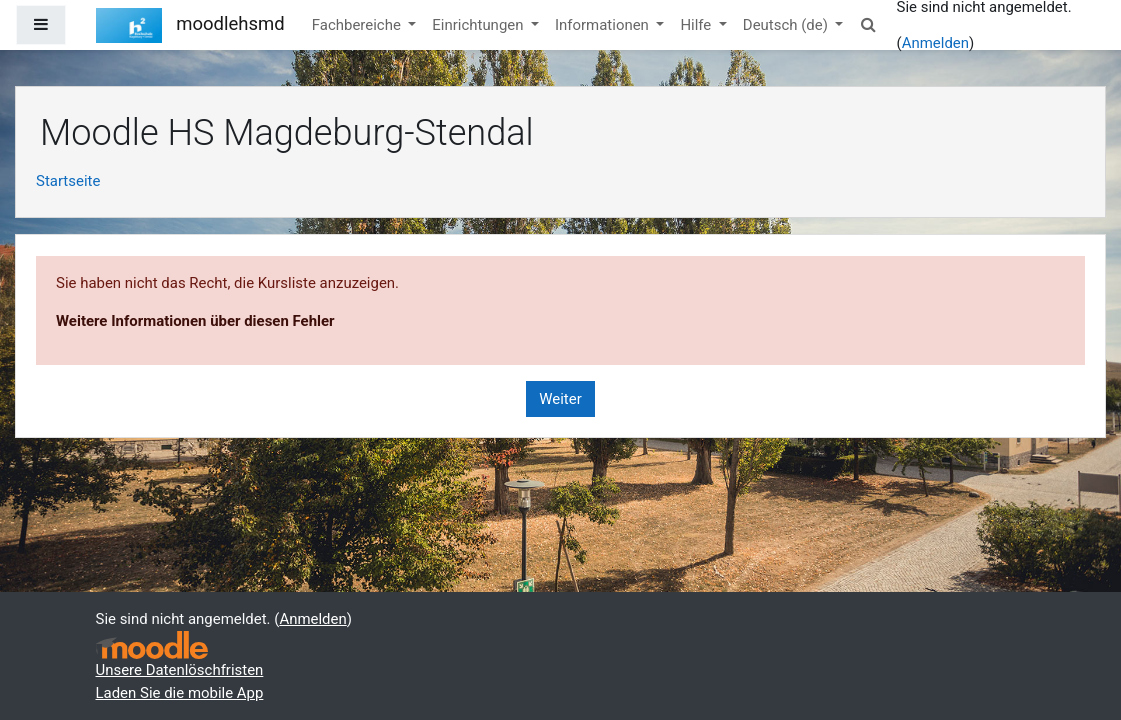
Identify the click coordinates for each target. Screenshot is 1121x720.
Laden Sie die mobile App (180, 693)
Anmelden (935, 43)
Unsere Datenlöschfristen (180, 670)
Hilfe (697, 25)
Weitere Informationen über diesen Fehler (195, 321)
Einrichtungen (479, 25)
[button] (868, 25)
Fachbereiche (358, 25)
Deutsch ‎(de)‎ (787, 25)
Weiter (560, 399)
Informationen (604, 25)
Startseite (68, 181)
